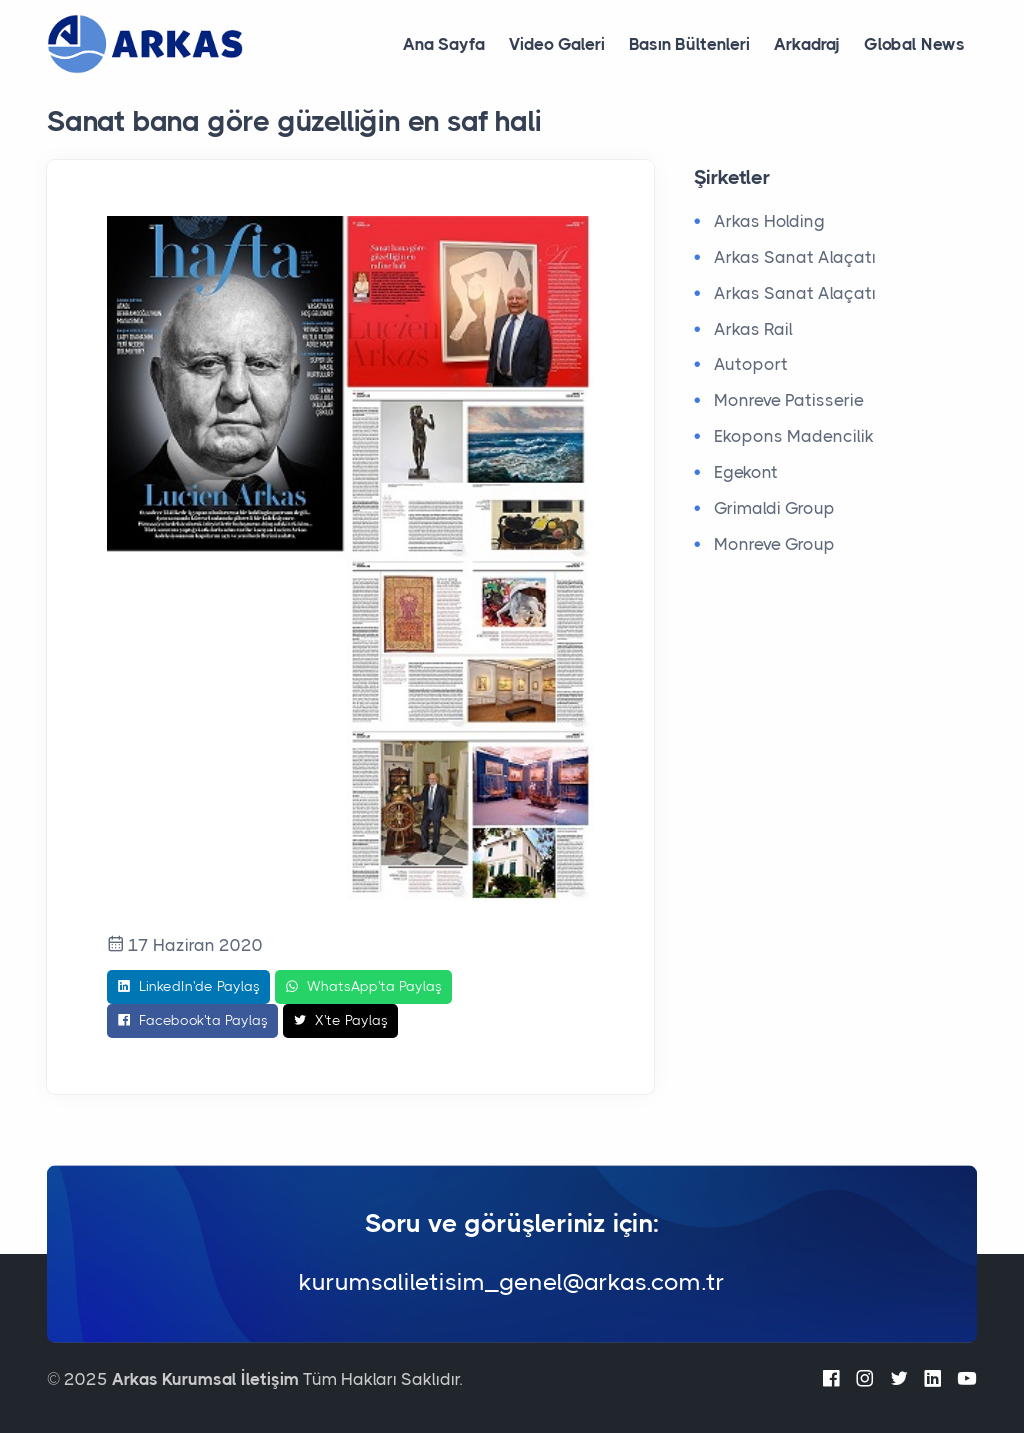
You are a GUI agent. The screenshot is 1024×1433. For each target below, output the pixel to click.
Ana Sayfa (444, 44)
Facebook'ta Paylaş (192, 1021)
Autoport (751, 364)
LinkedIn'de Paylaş (188, 987)
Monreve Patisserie (789, 400)
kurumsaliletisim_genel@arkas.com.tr (512, 1282)
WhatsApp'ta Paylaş (363, 987)
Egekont (746, 472)
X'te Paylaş (340, 1021)
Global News (914, 44)
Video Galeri (557, 44)
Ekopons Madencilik (794, 436)
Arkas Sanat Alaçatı (795, 257)
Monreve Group (774, 544)
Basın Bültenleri (689, 44)
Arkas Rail (753, 329)
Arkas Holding (769, 221)
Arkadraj (807, 44)
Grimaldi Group (774, 508)
